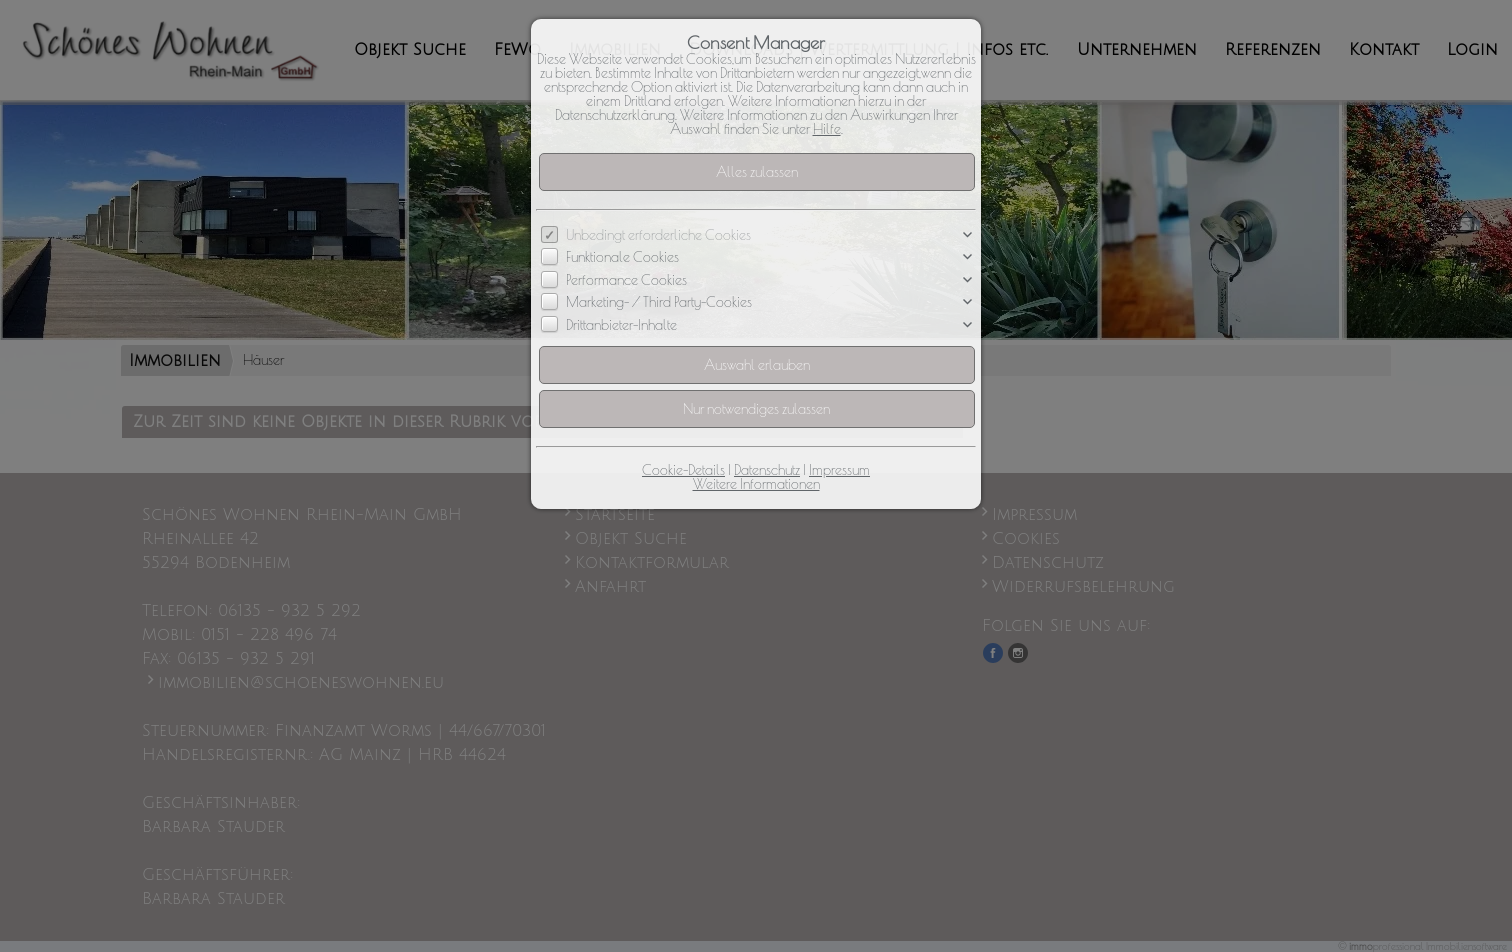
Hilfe (827, 129)
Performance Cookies (626, 280)
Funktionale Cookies (622, 258)
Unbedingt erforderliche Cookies (658, 235)
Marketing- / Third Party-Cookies (659, 303)
